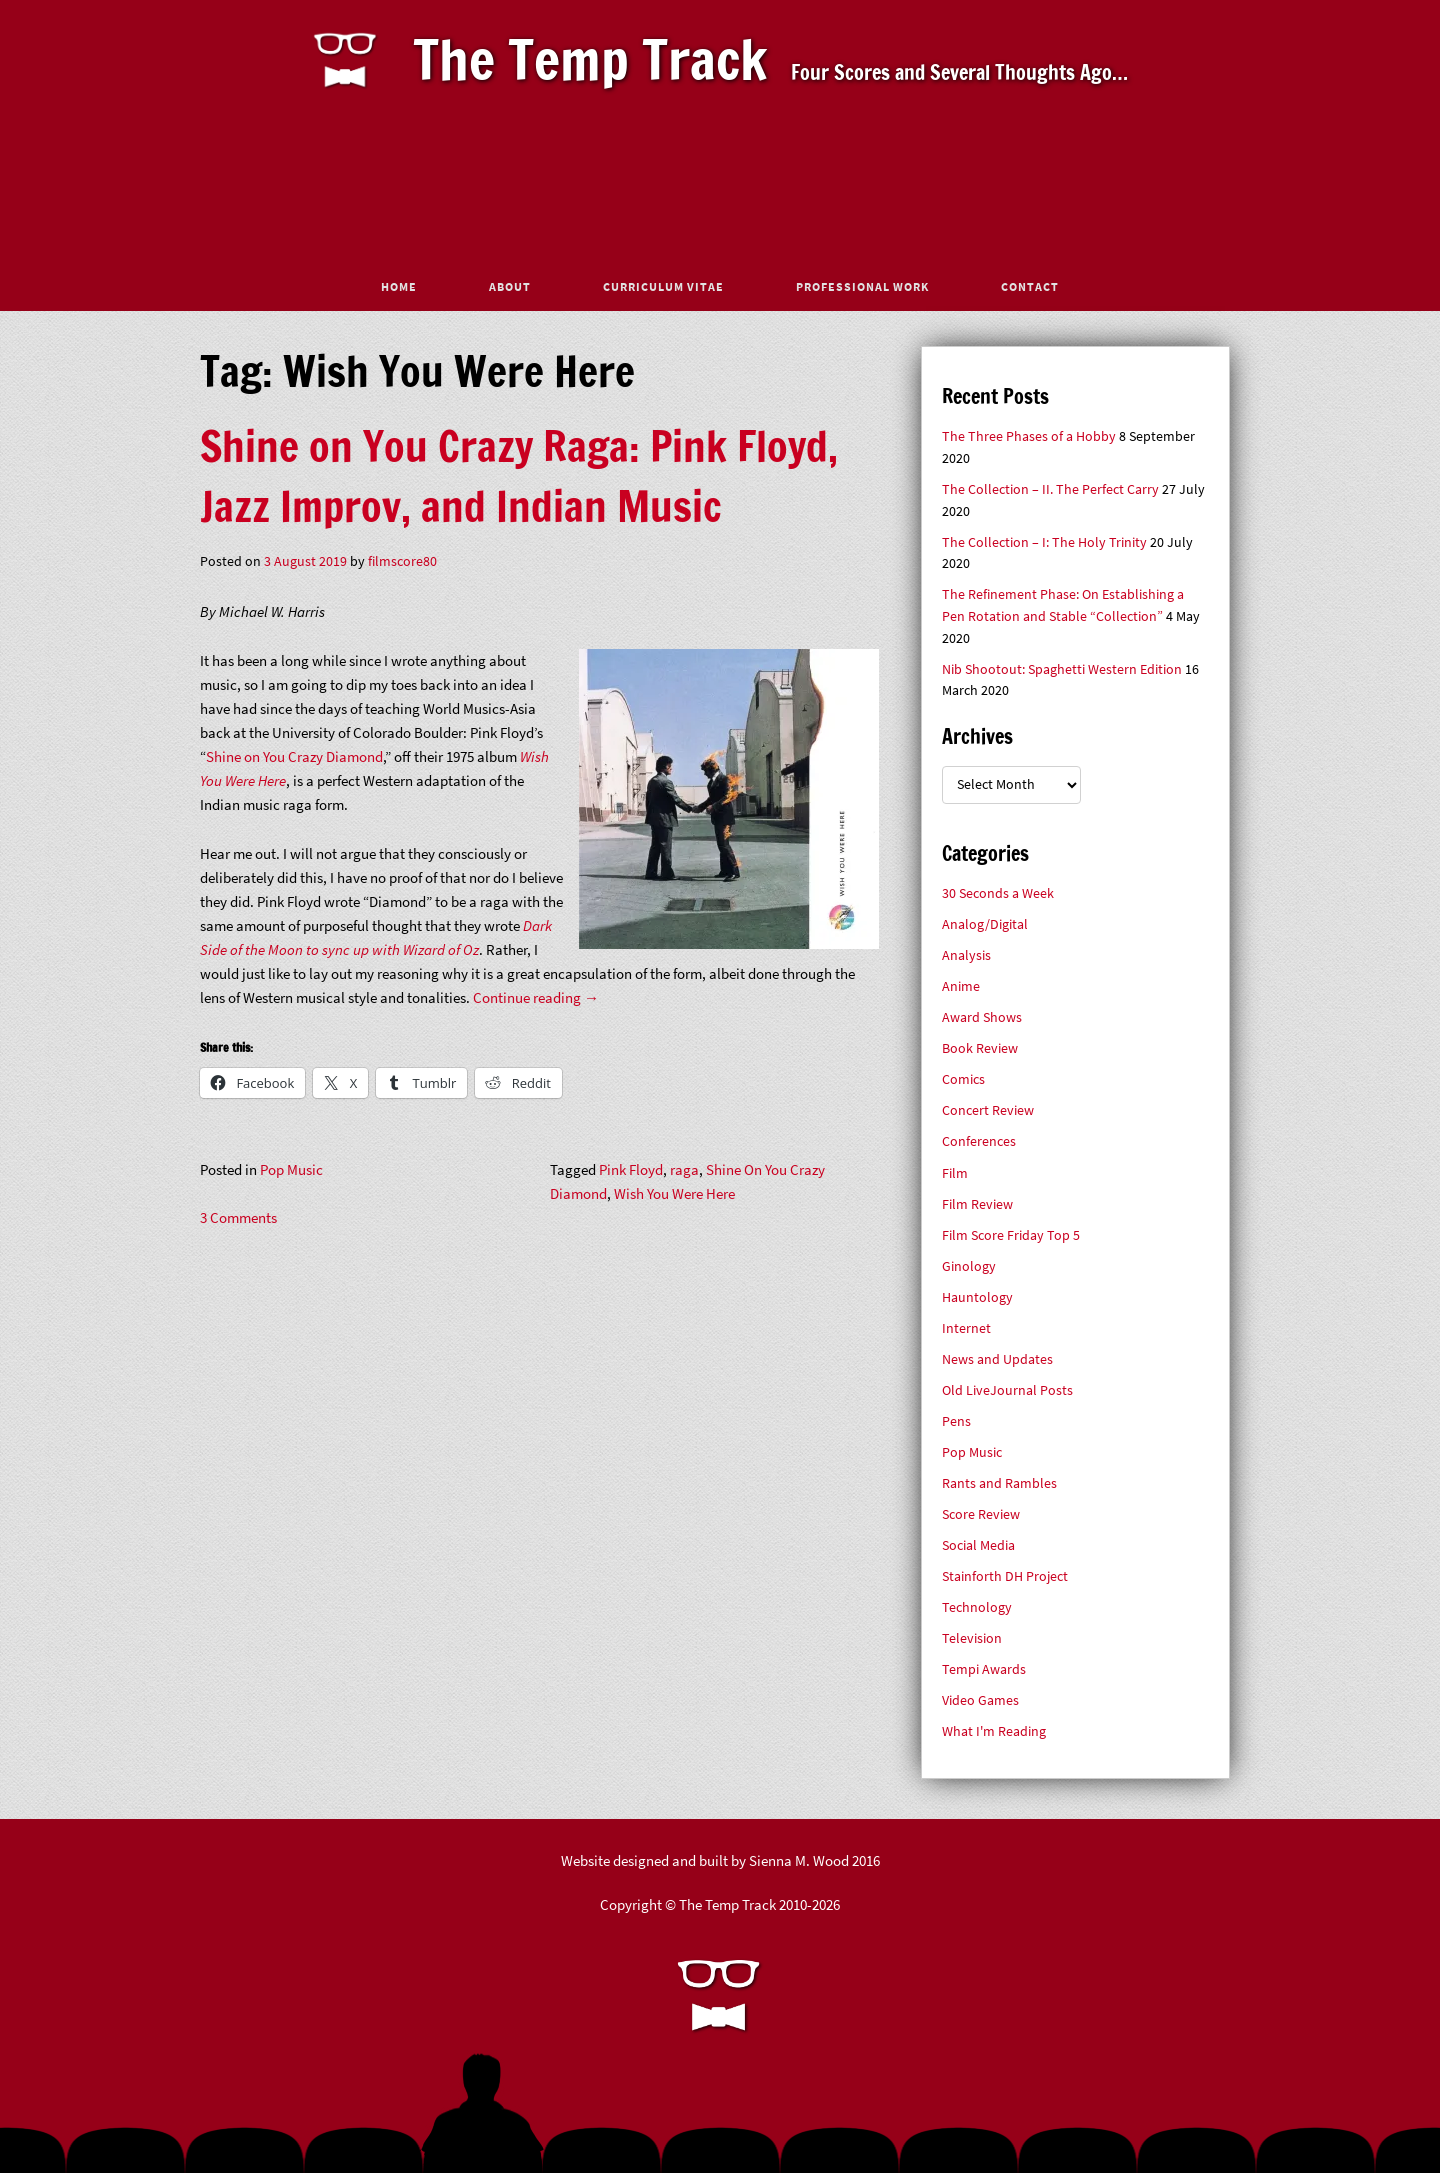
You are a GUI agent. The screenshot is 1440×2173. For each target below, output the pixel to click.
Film (955, 1173)
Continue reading (536, 997)
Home (399, 286)
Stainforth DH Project (1005, 1576)
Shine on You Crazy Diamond (294, 756)
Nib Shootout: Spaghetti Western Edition (1062, 669)
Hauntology (977, 1297)
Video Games (980, 1700)
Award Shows (982, 1017)
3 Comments (238, 1217)
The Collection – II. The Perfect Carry (1050, 489)
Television (972, 1638)
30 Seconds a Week (998, 893)
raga (684, 1169)
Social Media (978, 1545)
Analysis (966, 955)
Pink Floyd (631, 1169)
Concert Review (988, 1110)
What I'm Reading (994, 1731)
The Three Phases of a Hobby (1029, 436)
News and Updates (997, 1359)
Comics (963, 1079)
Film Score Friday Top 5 (1011, 1235)
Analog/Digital (985, 924)
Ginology (969, 1266)
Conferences (979, 1141)
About (510, 286)
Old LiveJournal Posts (1007, 1390)
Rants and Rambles (999, 1483)
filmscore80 (402, 561)
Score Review (981, 1514)
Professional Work (862, 286)
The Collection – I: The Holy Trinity (1044, 542)
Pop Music (291, 1169)
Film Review (977, 1204)
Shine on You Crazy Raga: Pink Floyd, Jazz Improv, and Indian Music (519, 476)
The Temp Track (590, 59)
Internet (966, 1328)
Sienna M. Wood (799, 1860)
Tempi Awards (984, 1669)
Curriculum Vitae (663, 286)
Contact (1030, 286)
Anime (961, 986)
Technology (977, 1607)
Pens (956, 1421)
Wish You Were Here (674, 1193)
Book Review (980, 1048)
